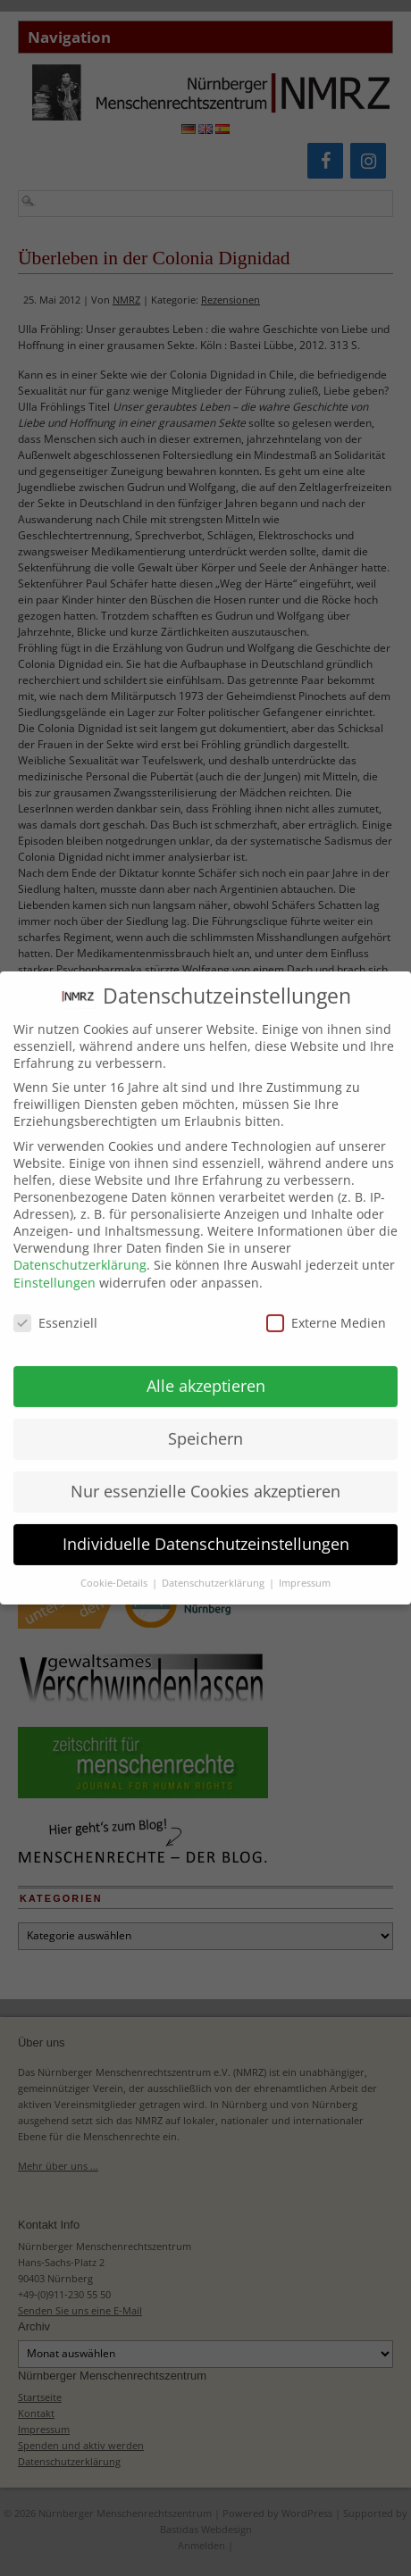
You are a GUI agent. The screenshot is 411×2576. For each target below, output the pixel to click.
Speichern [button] (205, 1423)
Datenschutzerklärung (80, 1249)
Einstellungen (54, 1267)
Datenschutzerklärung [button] (214, 1567)
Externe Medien (326, 1307)
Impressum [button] (305, 1567)
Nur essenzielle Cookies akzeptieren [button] (205, 1476)
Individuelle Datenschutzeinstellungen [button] (206, 1528)
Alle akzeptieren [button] (206, 1370)
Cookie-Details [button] (115, 1567)
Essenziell (55, 1307)
